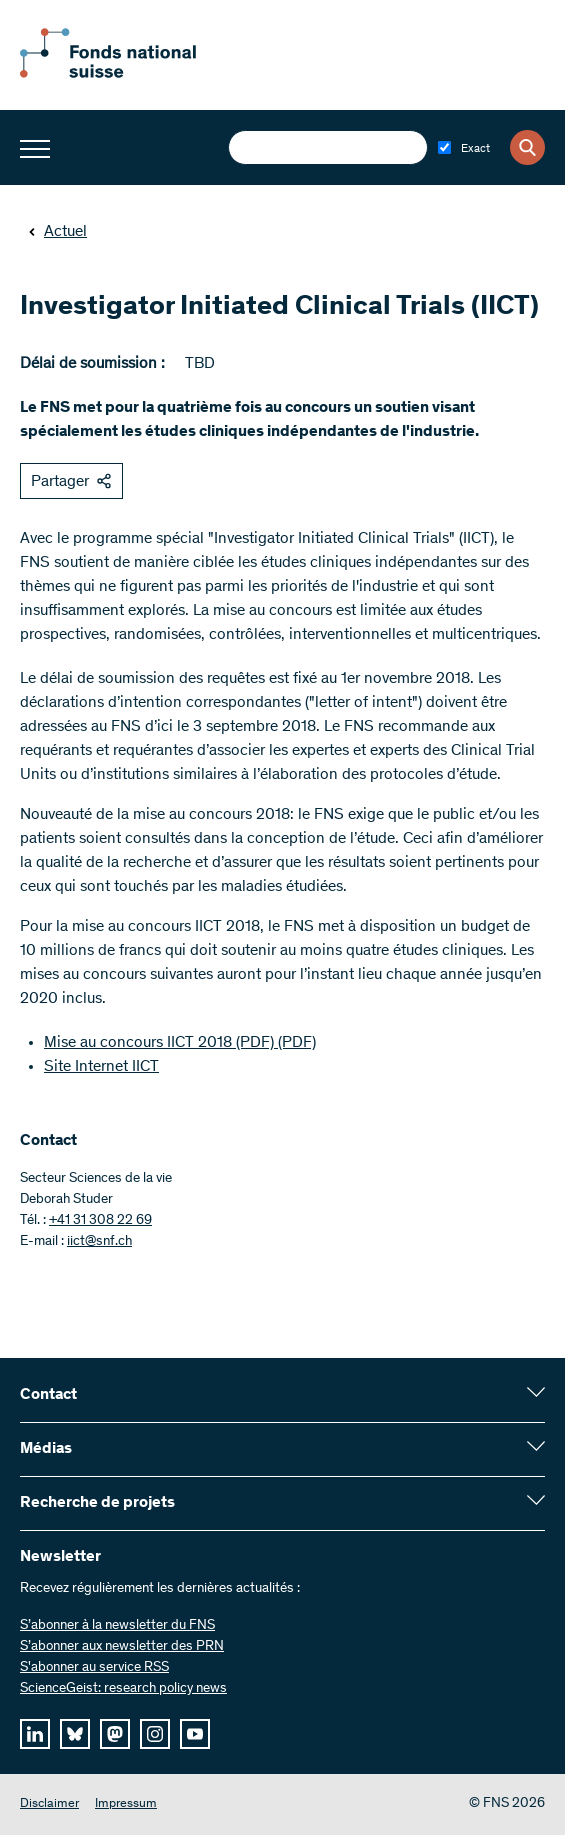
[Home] (130, 74)
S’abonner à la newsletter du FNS (117, 1626)
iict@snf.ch (99, 1242)
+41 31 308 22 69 (100, 1221)
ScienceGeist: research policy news (123, 1689)
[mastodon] (115, 1734)
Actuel (57, 232)
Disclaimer (49, 1804)
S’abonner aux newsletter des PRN (122, 1647)
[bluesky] (75, 1734)
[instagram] (155, 1734)
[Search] (527, 147)
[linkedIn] (35, 1734)
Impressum (126, 1804)
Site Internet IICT (101, 1067)
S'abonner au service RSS (94, 1668)
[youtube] (195, 1734)
